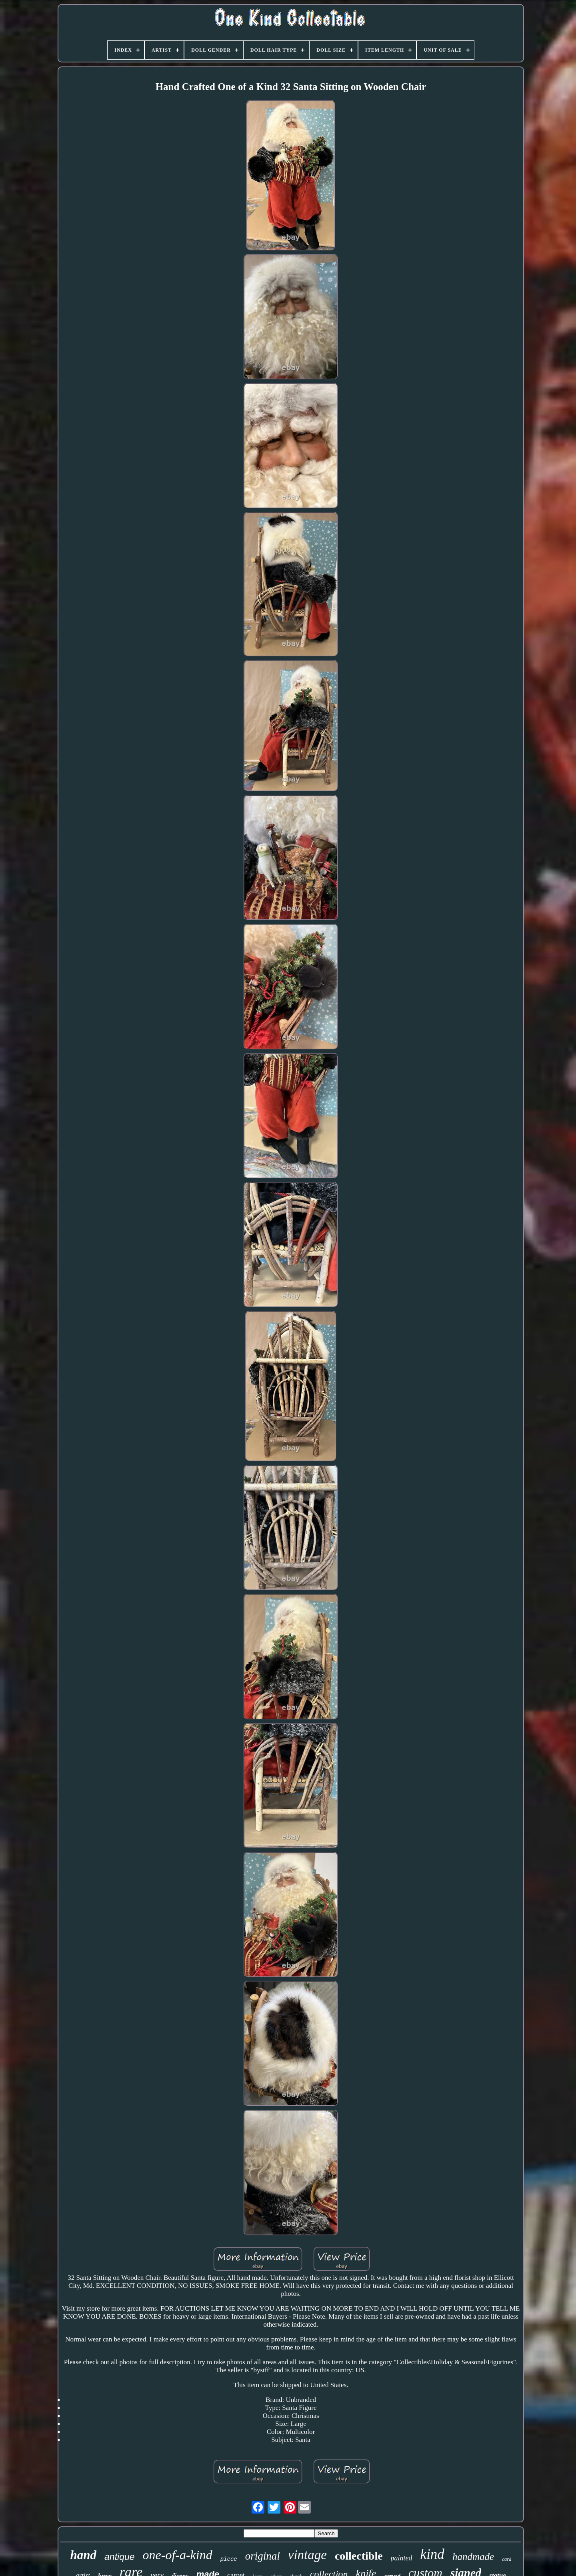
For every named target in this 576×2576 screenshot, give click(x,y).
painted (401, 2558)
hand (83, 2555)
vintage (307, 2555)
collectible (359, 2556)
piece (228, 2559)
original (262, 2556)
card (506, 2559)
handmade (473, 2556)
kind (432, 2554)
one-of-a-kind (177, 2555)
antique (119, 2557)
